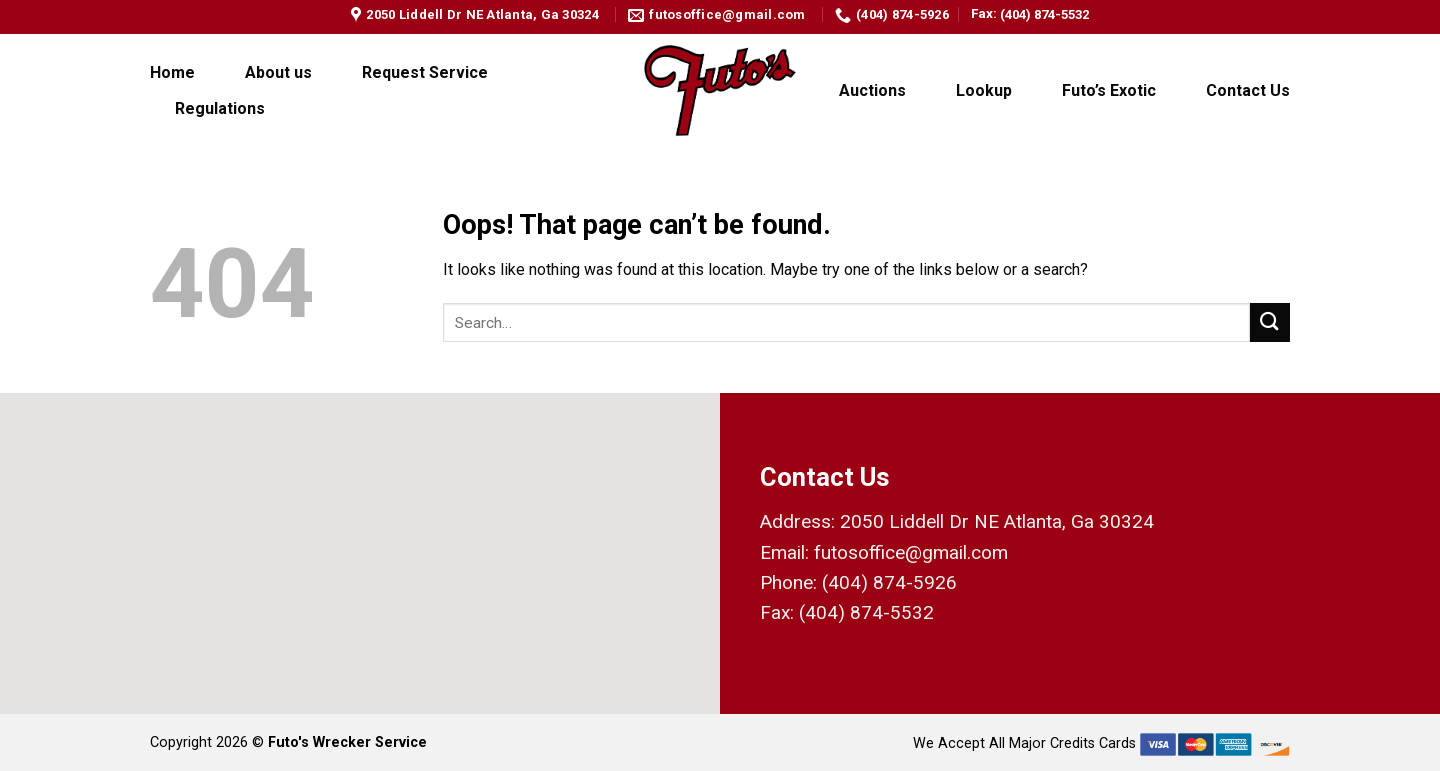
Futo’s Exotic (1109, 90)
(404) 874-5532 (1044, 14)
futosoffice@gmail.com (911, 552)
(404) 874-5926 (889, 582)
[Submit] (1270, 322)
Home (172, 72)
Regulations (220, 108)
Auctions (872, 90)
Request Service (425, 72)
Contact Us (1248, 90)
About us (278, 72)
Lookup (984, 90)
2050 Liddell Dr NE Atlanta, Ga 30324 (997, 521)
